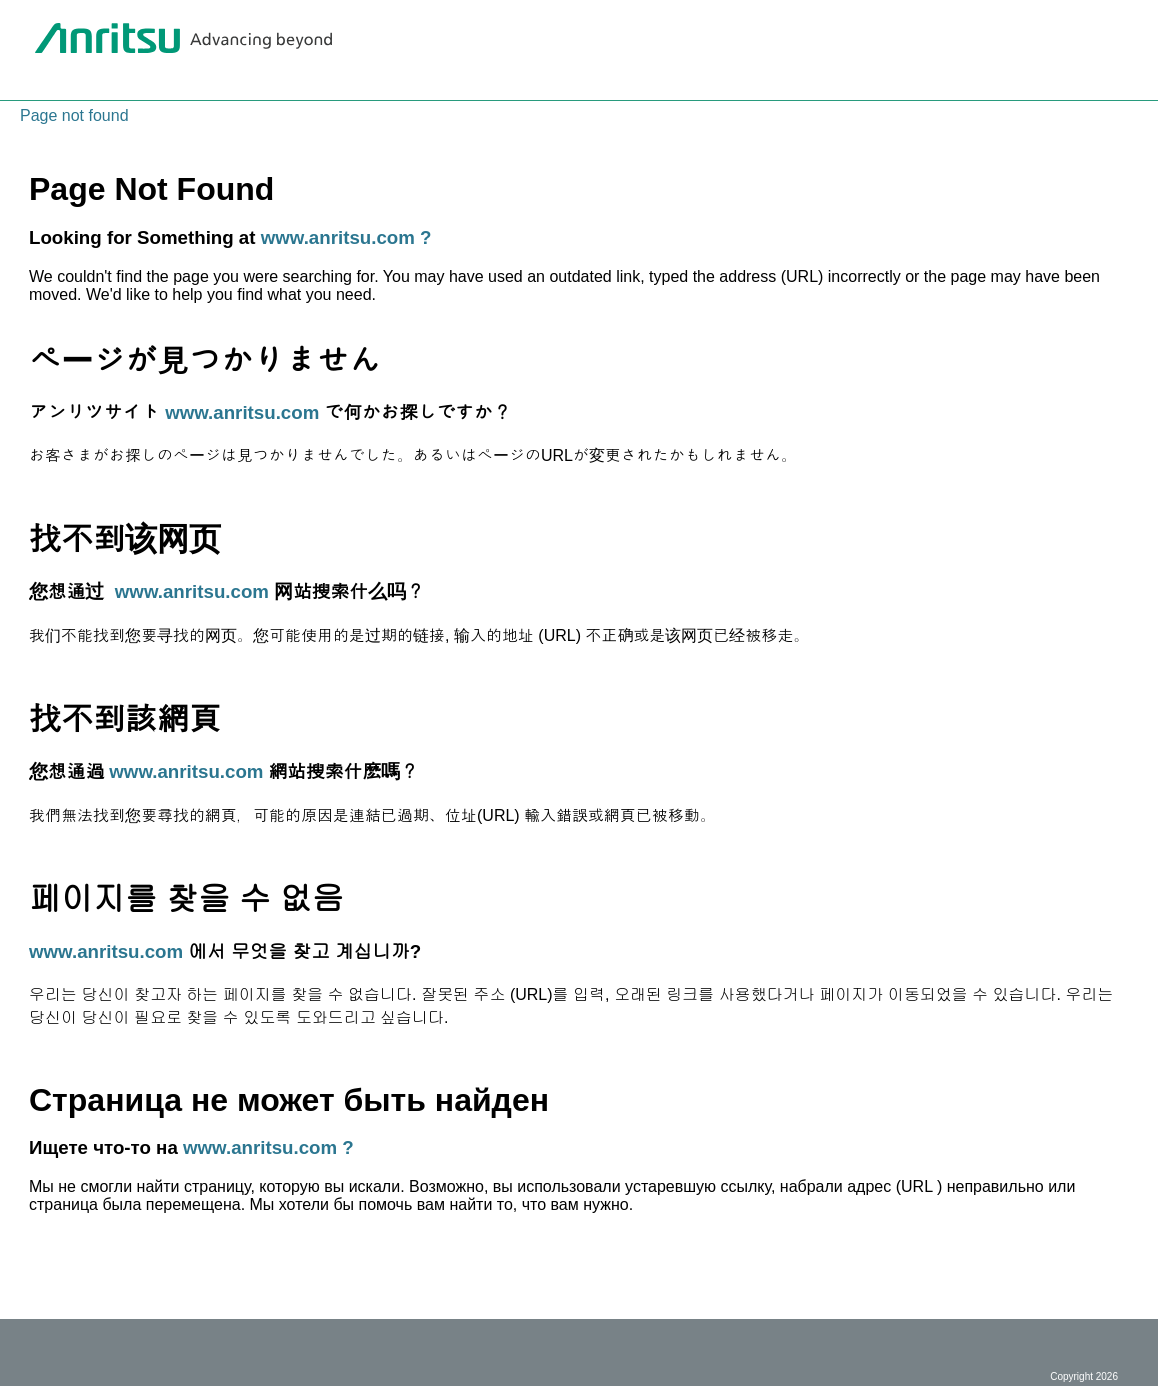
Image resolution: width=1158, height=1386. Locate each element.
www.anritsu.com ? (346, 237)
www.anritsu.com (242, 412)
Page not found (74, 115)
